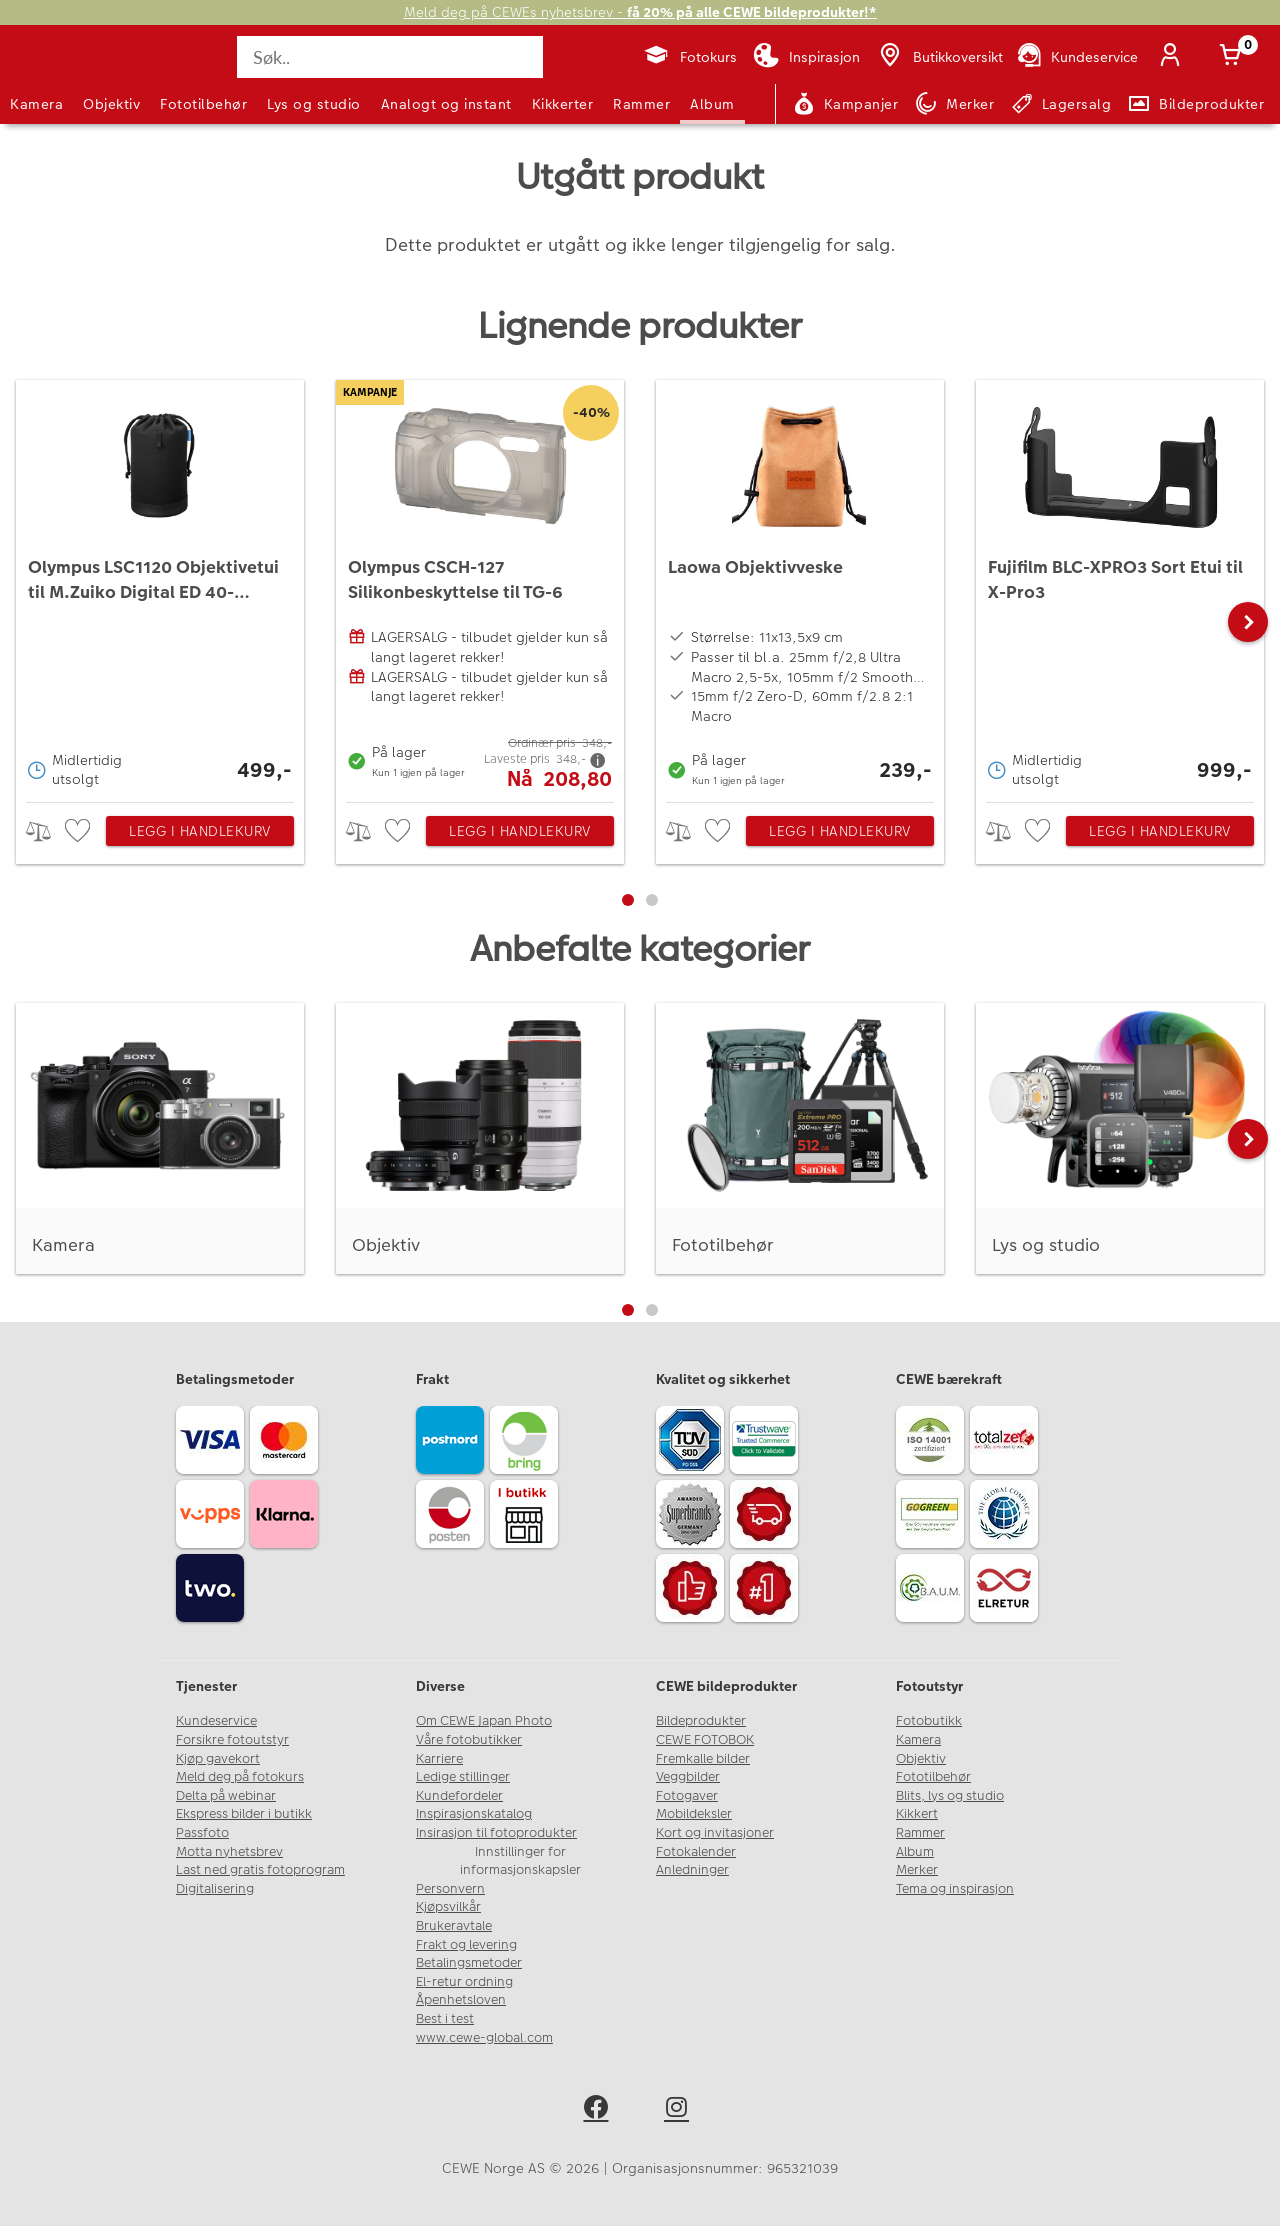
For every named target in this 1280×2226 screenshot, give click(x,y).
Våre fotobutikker (469, 1740)
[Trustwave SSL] (767, 1443)
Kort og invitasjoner (715, 1833)
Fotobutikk (929, 1721)
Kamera (36, 104)
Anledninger (692, 1870)
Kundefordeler (459, 1796)
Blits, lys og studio (950, 1796)
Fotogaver (687, 1796)
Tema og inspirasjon (955, 1889)
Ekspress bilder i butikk (244, 1814)
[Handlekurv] (1234, 57)
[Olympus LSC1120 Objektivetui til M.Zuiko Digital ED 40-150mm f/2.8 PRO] (160, 586)
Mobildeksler (694, 1814)
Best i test (445, 2019)
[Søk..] (390, 57)
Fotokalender (696, 1852)
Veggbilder (688, 1777)
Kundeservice (216, 1721)
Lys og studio (314, 104)
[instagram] (680, 2110)
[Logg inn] (1174, 57)
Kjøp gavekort (218, 1759)
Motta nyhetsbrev (229, 1852)
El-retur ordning (464, 1982)
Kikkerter (563, 104)
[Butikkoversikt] (939, 57)
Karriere (439, 1759)
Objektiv (111, 104)
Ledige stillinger (463, 1777)
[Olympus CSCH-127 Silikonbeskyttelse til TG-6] (480, 586)
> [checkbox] (45, 831)
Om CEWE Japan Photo (484, 1721)
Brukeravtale (454, 1926)
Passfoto (202, 1833)
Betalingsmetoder (469, 1963)
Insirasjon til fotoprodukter (496, 1833)
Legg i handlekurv (200, 831)
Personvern (450, 1889)
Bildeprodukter (701, 1721)
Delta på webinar (226, 1796)
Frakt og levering (466, 1945)
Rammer (641, 104)
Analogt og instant (446, 104)
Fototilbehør (203, 104)
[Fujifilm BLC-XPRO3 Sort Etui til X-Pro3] (1120, 586)
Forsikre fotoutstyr (232, 1740)
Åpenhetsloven (461, 2000)
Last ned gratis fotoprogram (260, 1870)
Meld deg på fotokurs (240, 1777)
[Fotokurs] (689, 57)
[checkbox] (80, 831)
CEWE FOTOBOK (705, 1740)
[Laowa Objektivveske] (800, 586)
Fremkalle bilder (703, 1759)
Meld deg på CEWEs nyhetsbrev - (640, 12)
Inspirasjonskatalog (474, 1814)
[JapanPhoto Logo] (64, 74)
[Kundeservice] (1076, 57)
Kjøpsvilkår (448, 1907)
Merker (917, 1870)
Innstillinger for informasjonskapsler (520, 1861)
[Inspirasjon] (806, 57)
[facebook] (599, 2110)
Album (712, 104)
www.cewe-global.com (484, 2038)
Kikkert (917, 1814)
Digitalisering (215, 1889)
